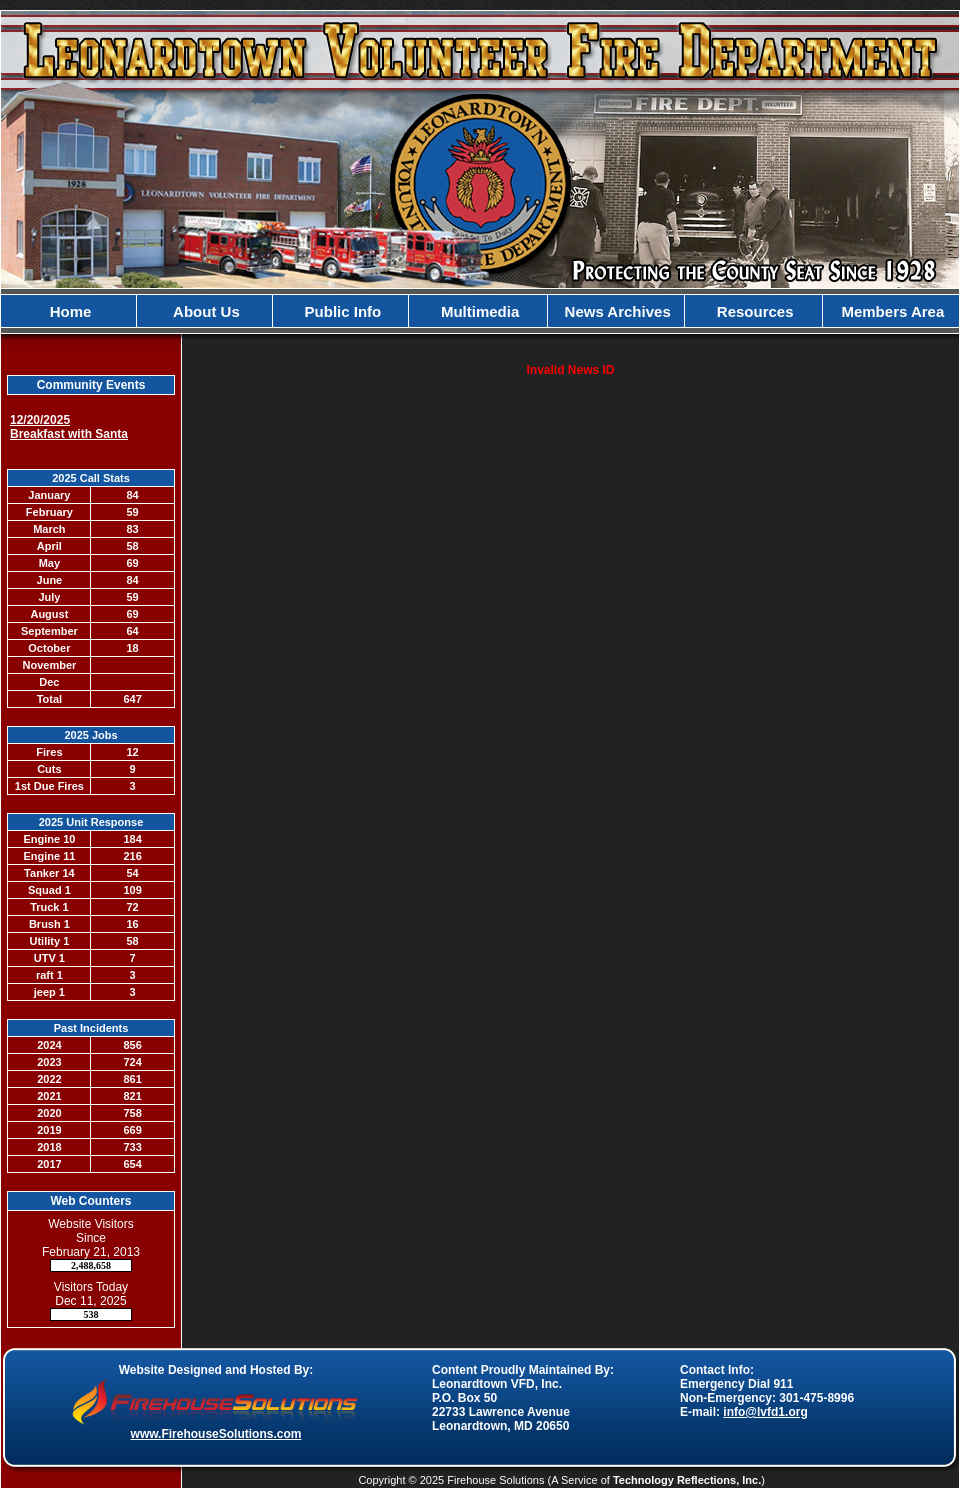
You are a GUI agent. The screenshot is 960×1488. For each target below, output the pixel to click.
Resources (753, 311)
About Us (205, 311)
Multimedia (478, 311)
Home (69, 311)
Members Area (890, 311)
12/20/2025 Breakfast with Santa (69, 427)
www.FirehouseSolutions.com (216, 1434)
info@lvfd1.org (765, 1412)
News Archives (615, 311)
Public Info (340, 311)
